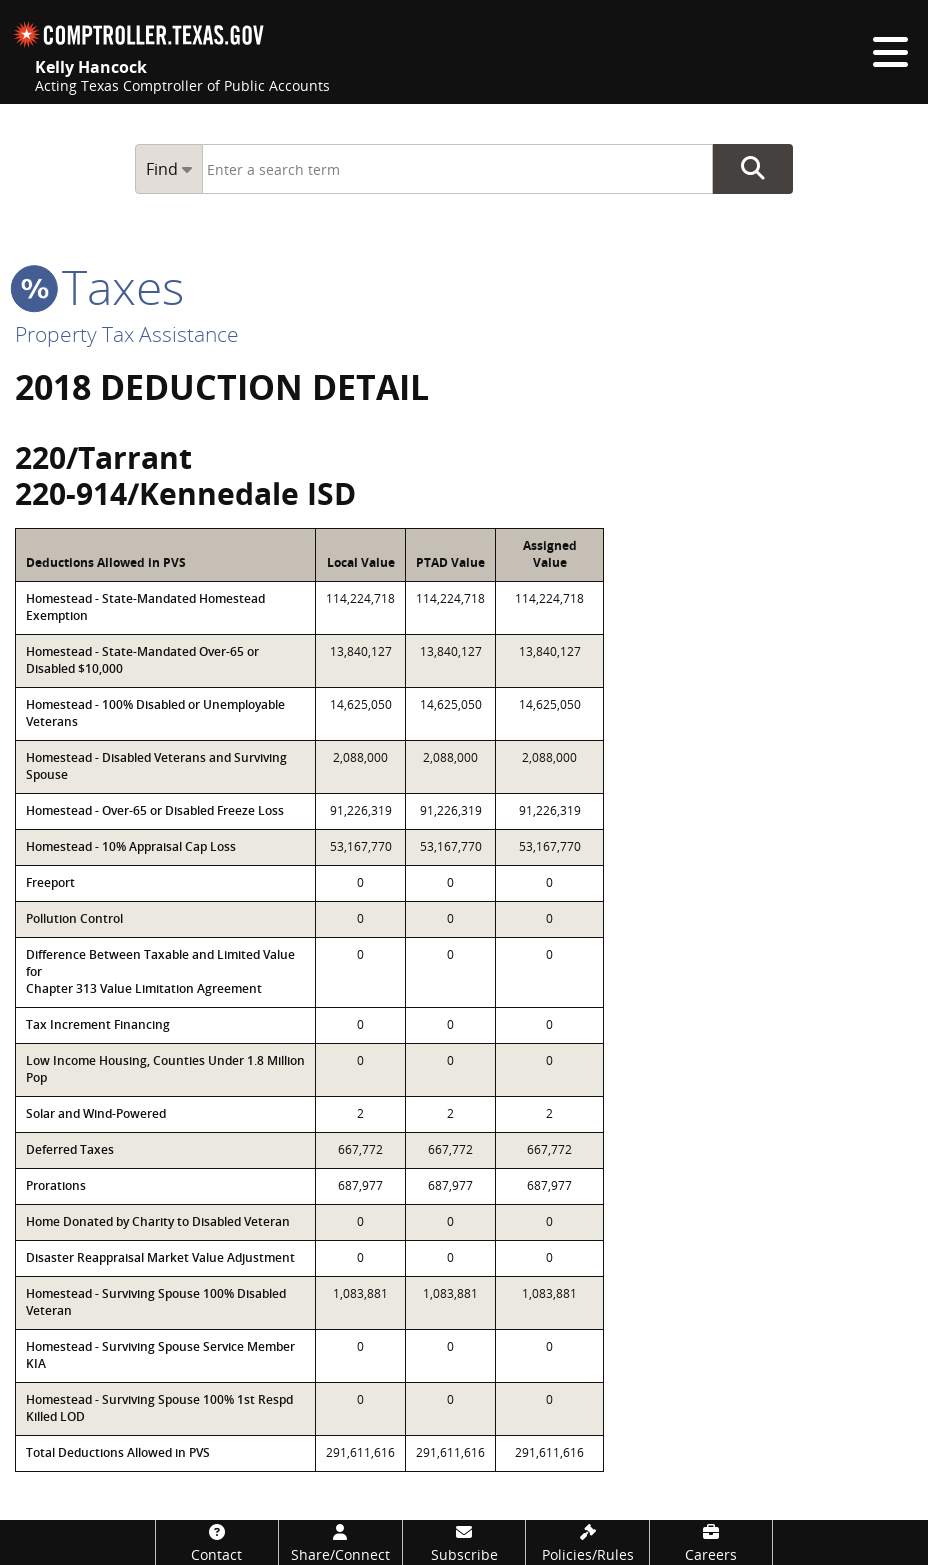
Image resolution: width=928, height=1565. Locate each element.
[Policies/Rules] (587, 1542)
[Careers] (711, 1542)
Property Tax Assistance (127, 334)
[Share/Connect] (340, 1542)
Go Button (753, 169)
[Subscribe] (464, 1542)
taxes (99, 286)
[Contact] (217, 1542)
